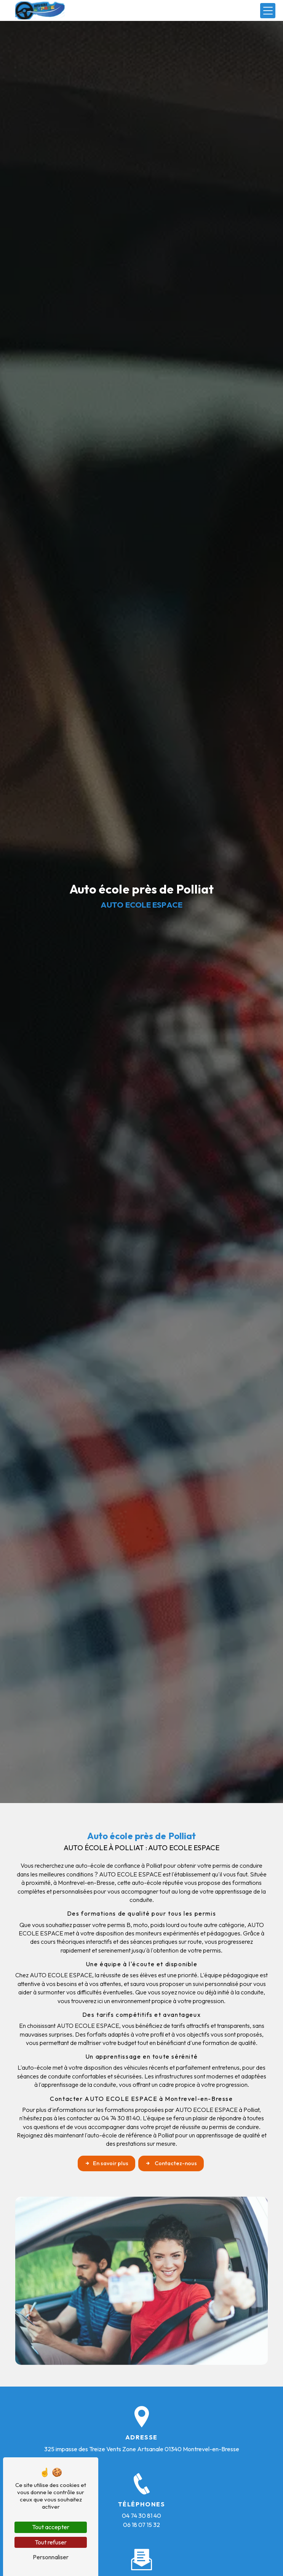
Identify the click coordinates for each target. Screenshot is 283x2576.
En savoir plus (106, 2163)
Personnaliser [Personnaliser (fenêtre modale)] (51, 2557)
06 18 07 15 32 (141, 2524)
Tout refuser (51, 2542)
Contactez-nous (171, 2163)
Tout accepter (50, 2527)
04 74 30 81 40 (141, 2515)
